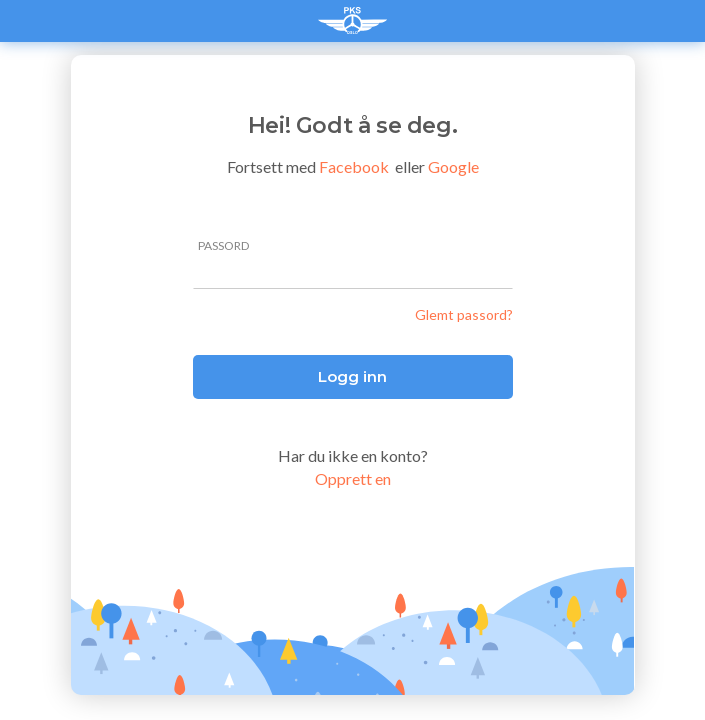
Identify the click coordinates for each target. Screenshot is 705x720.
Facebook (354, 166)
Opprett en (353, 478)
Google (453, 166)
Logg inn (352, 376)
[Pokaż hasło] (502, 271)
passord (223, 246)
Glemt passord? (464, 314)
